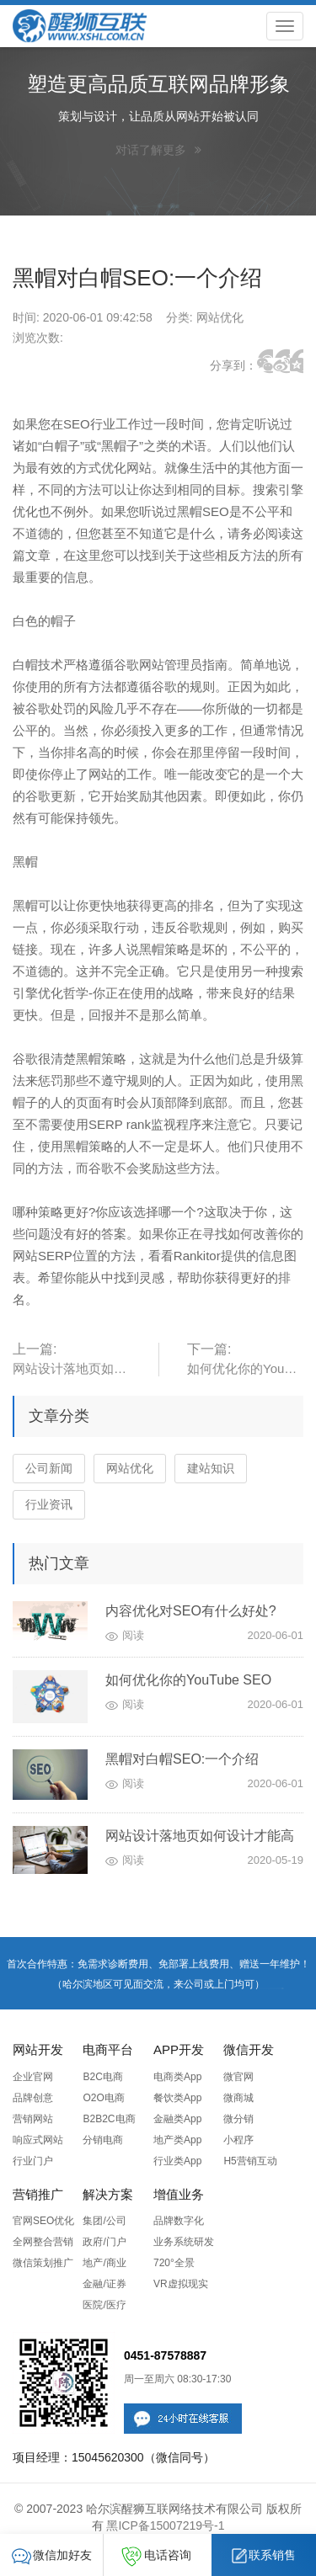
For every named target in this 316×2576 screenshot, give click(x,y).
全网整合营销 (43, 2242)
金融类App (177, 2119)
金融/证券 (104, 2284)
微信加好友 (52, 2555)
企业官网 (33, 2077)
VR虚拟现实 (180, 2284)
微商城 (238, 2098)
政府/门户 (104, 2242)
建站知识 (210, 1468)
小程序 (238, 2140)
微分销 (238, 2119)
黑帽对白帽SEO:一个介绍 (182, 1759)
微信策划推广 (43, 2263)
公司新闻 (48, 1468)
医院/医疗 (104, 2305)
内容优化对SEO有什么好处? (190, 1611)
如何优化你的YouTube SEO (188, 1680)
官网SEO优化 (43, 2221)
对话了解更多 (158, 150)
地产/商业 (104, 2263)
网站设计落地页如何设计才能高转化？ (199, 1838)
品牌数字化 (178, 2221)
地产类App (177, 2140)
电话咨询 (156, 2555)
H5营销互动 (249, 2161)
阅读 (133, 1635)
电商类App (177, 2077)
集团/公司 (104, 2221)
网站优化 (129, 1468)
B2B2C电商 (109, 2119)
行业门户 (33, 2161)
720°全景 (174, 2263)
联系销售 (264, 2555)
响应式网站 (38, 2140)
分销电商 (103, 2140)
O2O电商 (103, 2098)
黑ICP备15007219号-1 (165, 2525)
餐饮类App (177, 2098)
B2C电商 (102, 2077)
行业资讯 (48, 1504)
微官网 (238, 2077)
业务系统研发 (183, 2242)
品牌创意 (33, 2098)
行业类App (177, 2161)
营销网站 (33, 2119)
